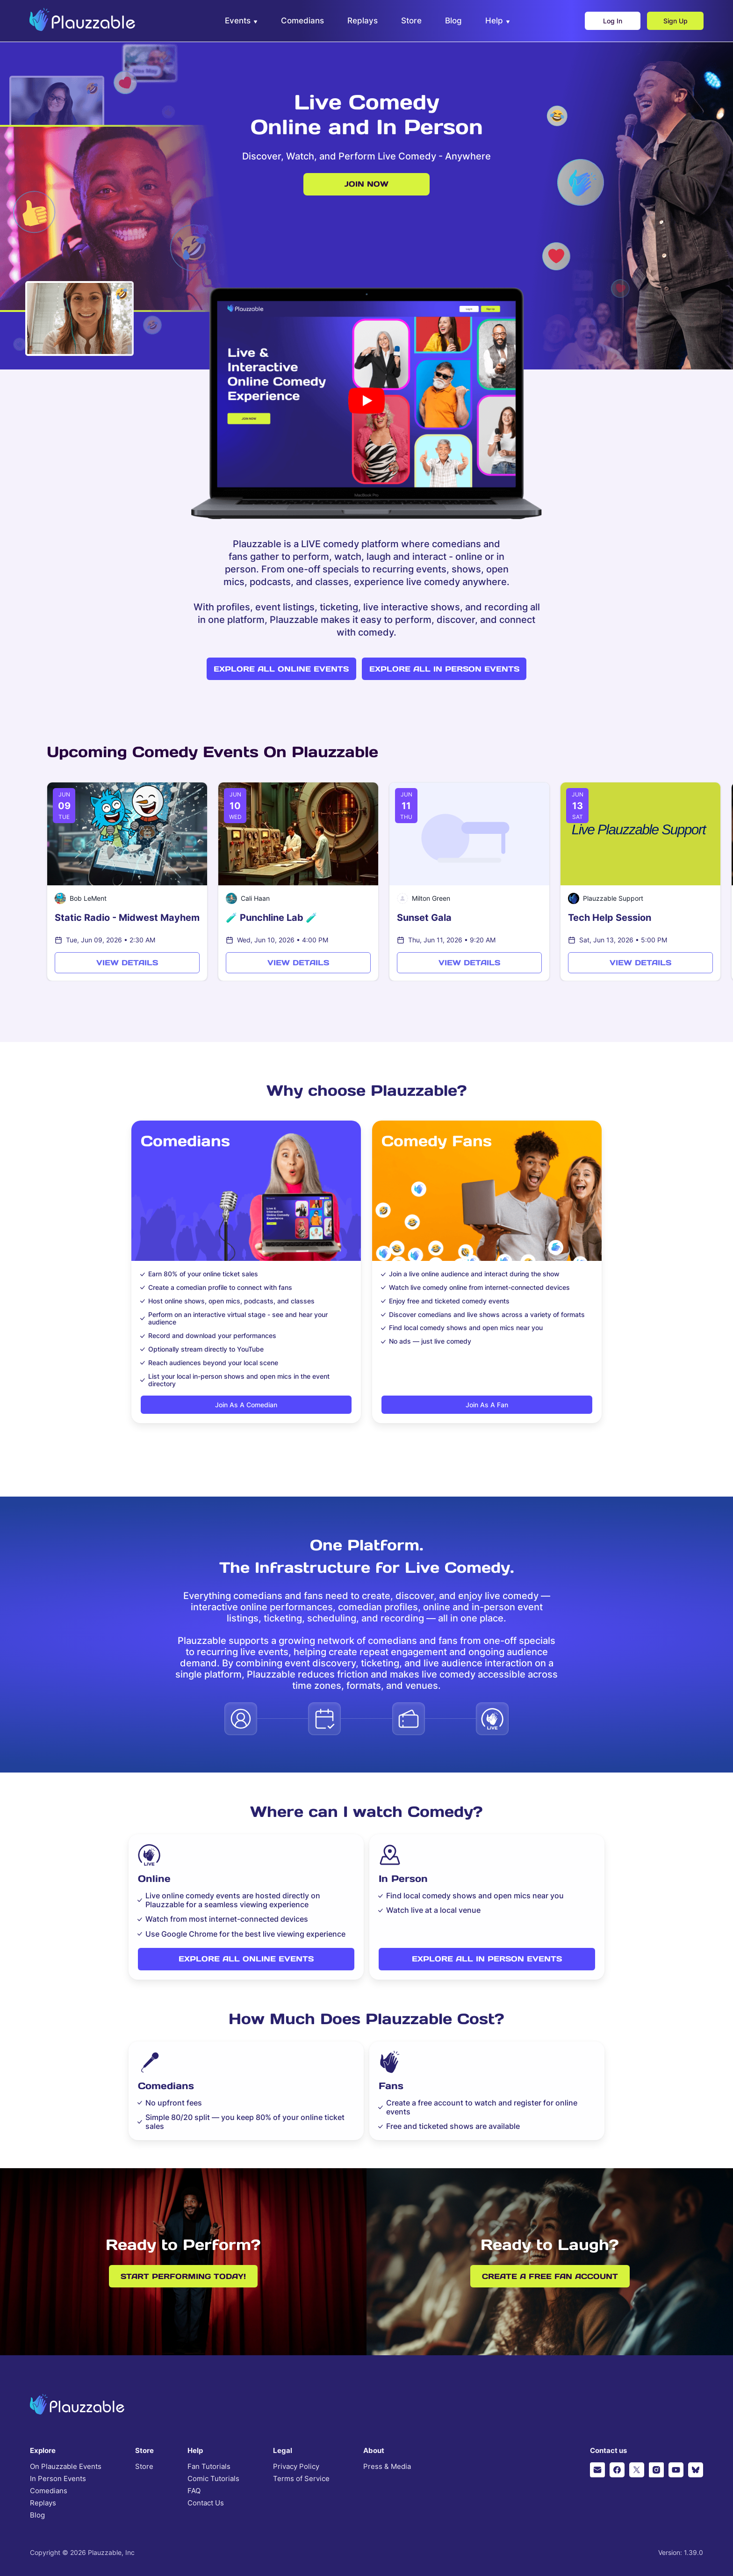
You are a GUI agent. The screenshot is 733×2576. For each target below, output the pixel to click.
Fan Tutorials (208, 2466)
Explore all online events (281, 668)
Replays (43, 2503)
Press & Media (387, 2466)
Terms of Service (301, 2479)
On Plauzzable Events (65, 2466)
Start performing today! (183, 2276)
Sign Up (675, 21)
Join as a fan (487, 1405)
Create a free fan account (550, 2276)
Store (144, 2466)
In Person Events (58, 2479)
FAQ (194, 2491)
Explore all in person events (444, 668)
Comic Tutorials (213, 2479)
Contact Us (205, 2503)
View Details (127, 962)
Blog (37, 2515)
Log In (611, 21)
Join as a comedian (246, 1405)
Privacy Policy (296, 2466)
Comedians (48, 2491)
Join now (366, 183)
